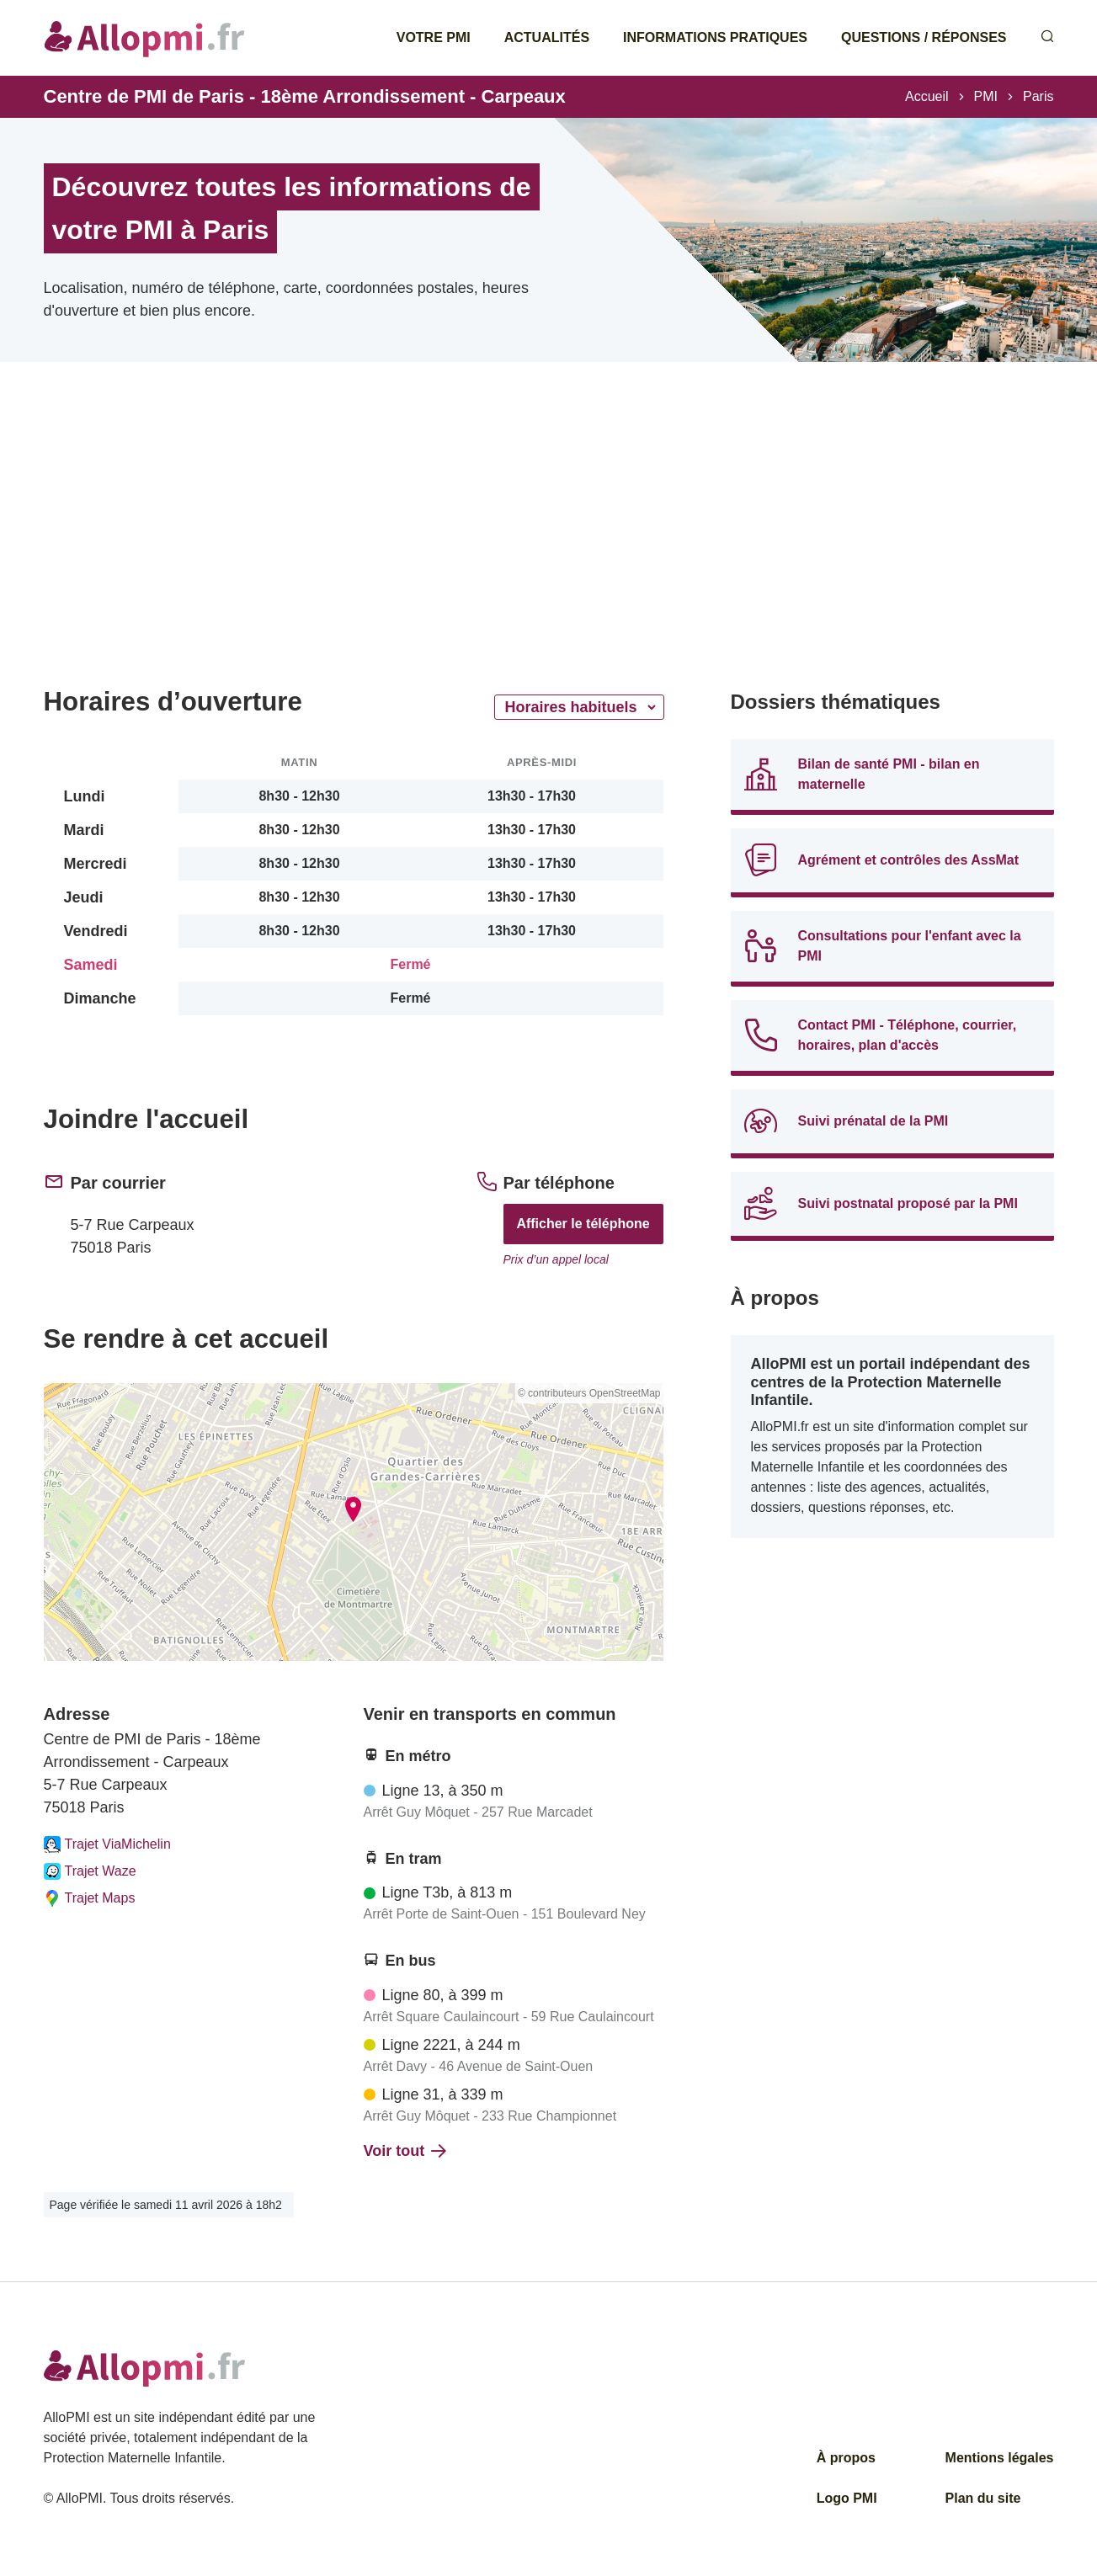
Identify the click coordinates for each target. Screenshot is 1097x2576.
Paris (1038, 96)
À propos (846, 2458)
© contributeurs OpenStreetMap (589, 1393)
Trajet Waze (90, 1871)
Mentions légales (999, 2458)
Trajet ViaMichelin (107, 1844)
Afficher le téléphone (582, 1223)
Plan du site (983, 2498)
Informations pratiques (715, 37)
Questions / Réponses (923, 37)
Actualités (546, 37)
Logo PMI (847, 2498)
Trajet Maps (90, 1898)
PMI (986, 96)
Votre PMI (434, 37)
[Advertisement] (353, 547)
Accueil (927, 96)
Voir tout (405, 2150)
